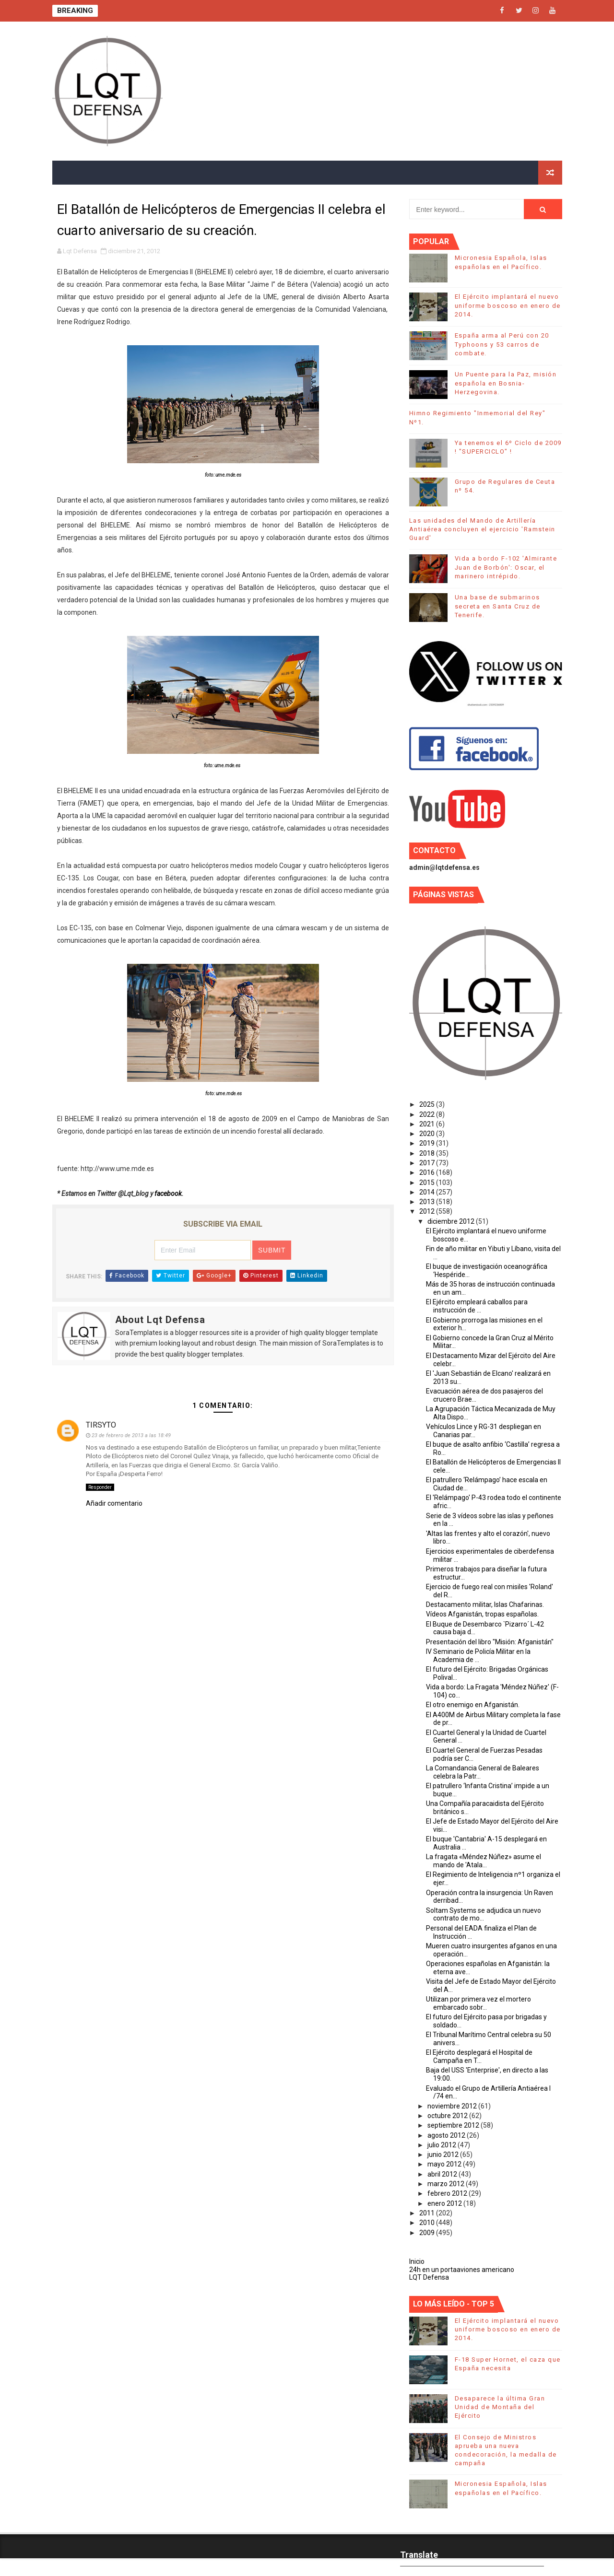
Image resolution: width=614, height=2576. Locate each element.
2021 (427, 1124)
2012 (427, 1211)
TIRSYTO (101, 1424)
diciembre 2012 (451, 1221)
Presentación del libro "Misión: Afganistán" (490, 1642)
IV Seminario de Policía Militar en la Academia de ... (478, 1655)
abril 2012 (443, 2174)
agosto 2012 (447, 2135)
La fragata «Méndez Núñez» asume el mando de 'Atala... (483, 1861)
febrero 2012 (448, 2193)
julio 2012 (442, 2145)
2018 (427, 1153)
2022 (427, 1114)
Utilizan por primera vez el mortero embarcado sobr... (478, 2003)
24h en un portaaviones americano (461, 2269)
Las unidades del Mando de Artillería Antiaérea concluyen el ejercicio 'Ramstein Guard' (482, 529)
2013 (427, 1202)
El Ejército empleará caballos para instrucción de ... (477, 1306)
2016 (427, 1172)
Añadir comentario (114, 1503)
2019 (427, 1143)
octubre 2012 (448, 2115)
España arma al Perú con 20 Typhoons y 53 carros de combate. (502, 344)
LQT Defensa (429, 2277)
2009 (427, 2232)
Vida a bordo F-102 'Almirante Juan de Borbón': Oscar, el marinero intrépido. (506, 567)
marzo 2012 (446, 2184)
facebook (168, 1193)
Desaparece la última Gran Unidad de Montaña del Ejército (500, 2407)
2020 (427, 1133)
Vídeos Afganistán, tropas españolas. (482, 1614)
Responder (100, 1487)
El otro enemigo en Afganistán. (473, 1705)
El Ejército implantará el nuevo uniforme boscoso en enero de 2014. (508, 305)
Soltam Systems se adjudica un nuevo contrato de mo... (483, 1914)
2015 (427, 1182)
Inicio (417, 2261)
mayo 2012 (445, 2164)
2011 (427, 2213)
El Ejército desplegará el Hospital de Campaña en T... (479, 2056)
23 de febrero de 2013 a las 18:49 (131, 1435)
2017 (427, 1163)
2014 (427, 1192)
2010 (427, 2222)
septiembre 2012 (454, 2125)
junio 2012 (443, 2154)
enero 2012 (445, 2203)
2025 (427, 1104)
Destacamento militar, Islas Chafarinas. (485, 1604)
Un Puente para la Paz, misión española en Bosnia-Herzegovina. (506, 383)
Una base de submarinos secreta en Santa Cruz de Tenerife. (498, 606)
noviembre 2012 (452, 2106)
